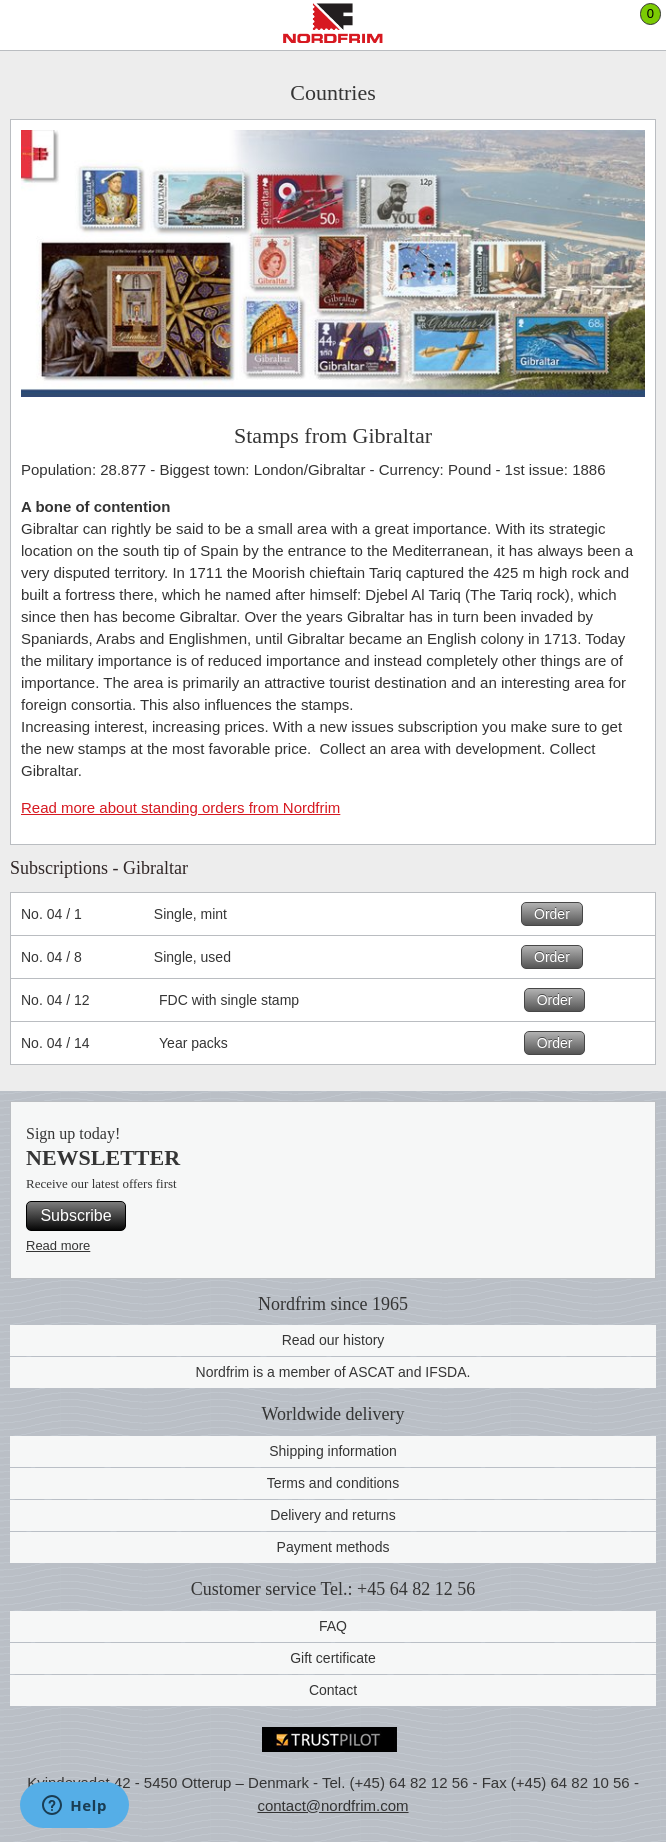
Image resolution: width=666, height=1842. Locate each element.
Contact (333, 1690)
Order (552, 914)
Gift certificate (333, 1658)
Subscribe (75, 1215)
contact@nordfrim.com (332, 1805)
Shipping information (333, 1451)
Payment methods (333, 1547)
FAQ (333, 1626)
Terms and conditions (333, 1483)
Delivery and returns (332, 1515)
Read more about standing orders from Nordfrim (180, 807)
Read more (58, 1245)
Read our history (333, 1340)
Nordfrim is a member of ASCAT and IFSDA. (333, 1372)
